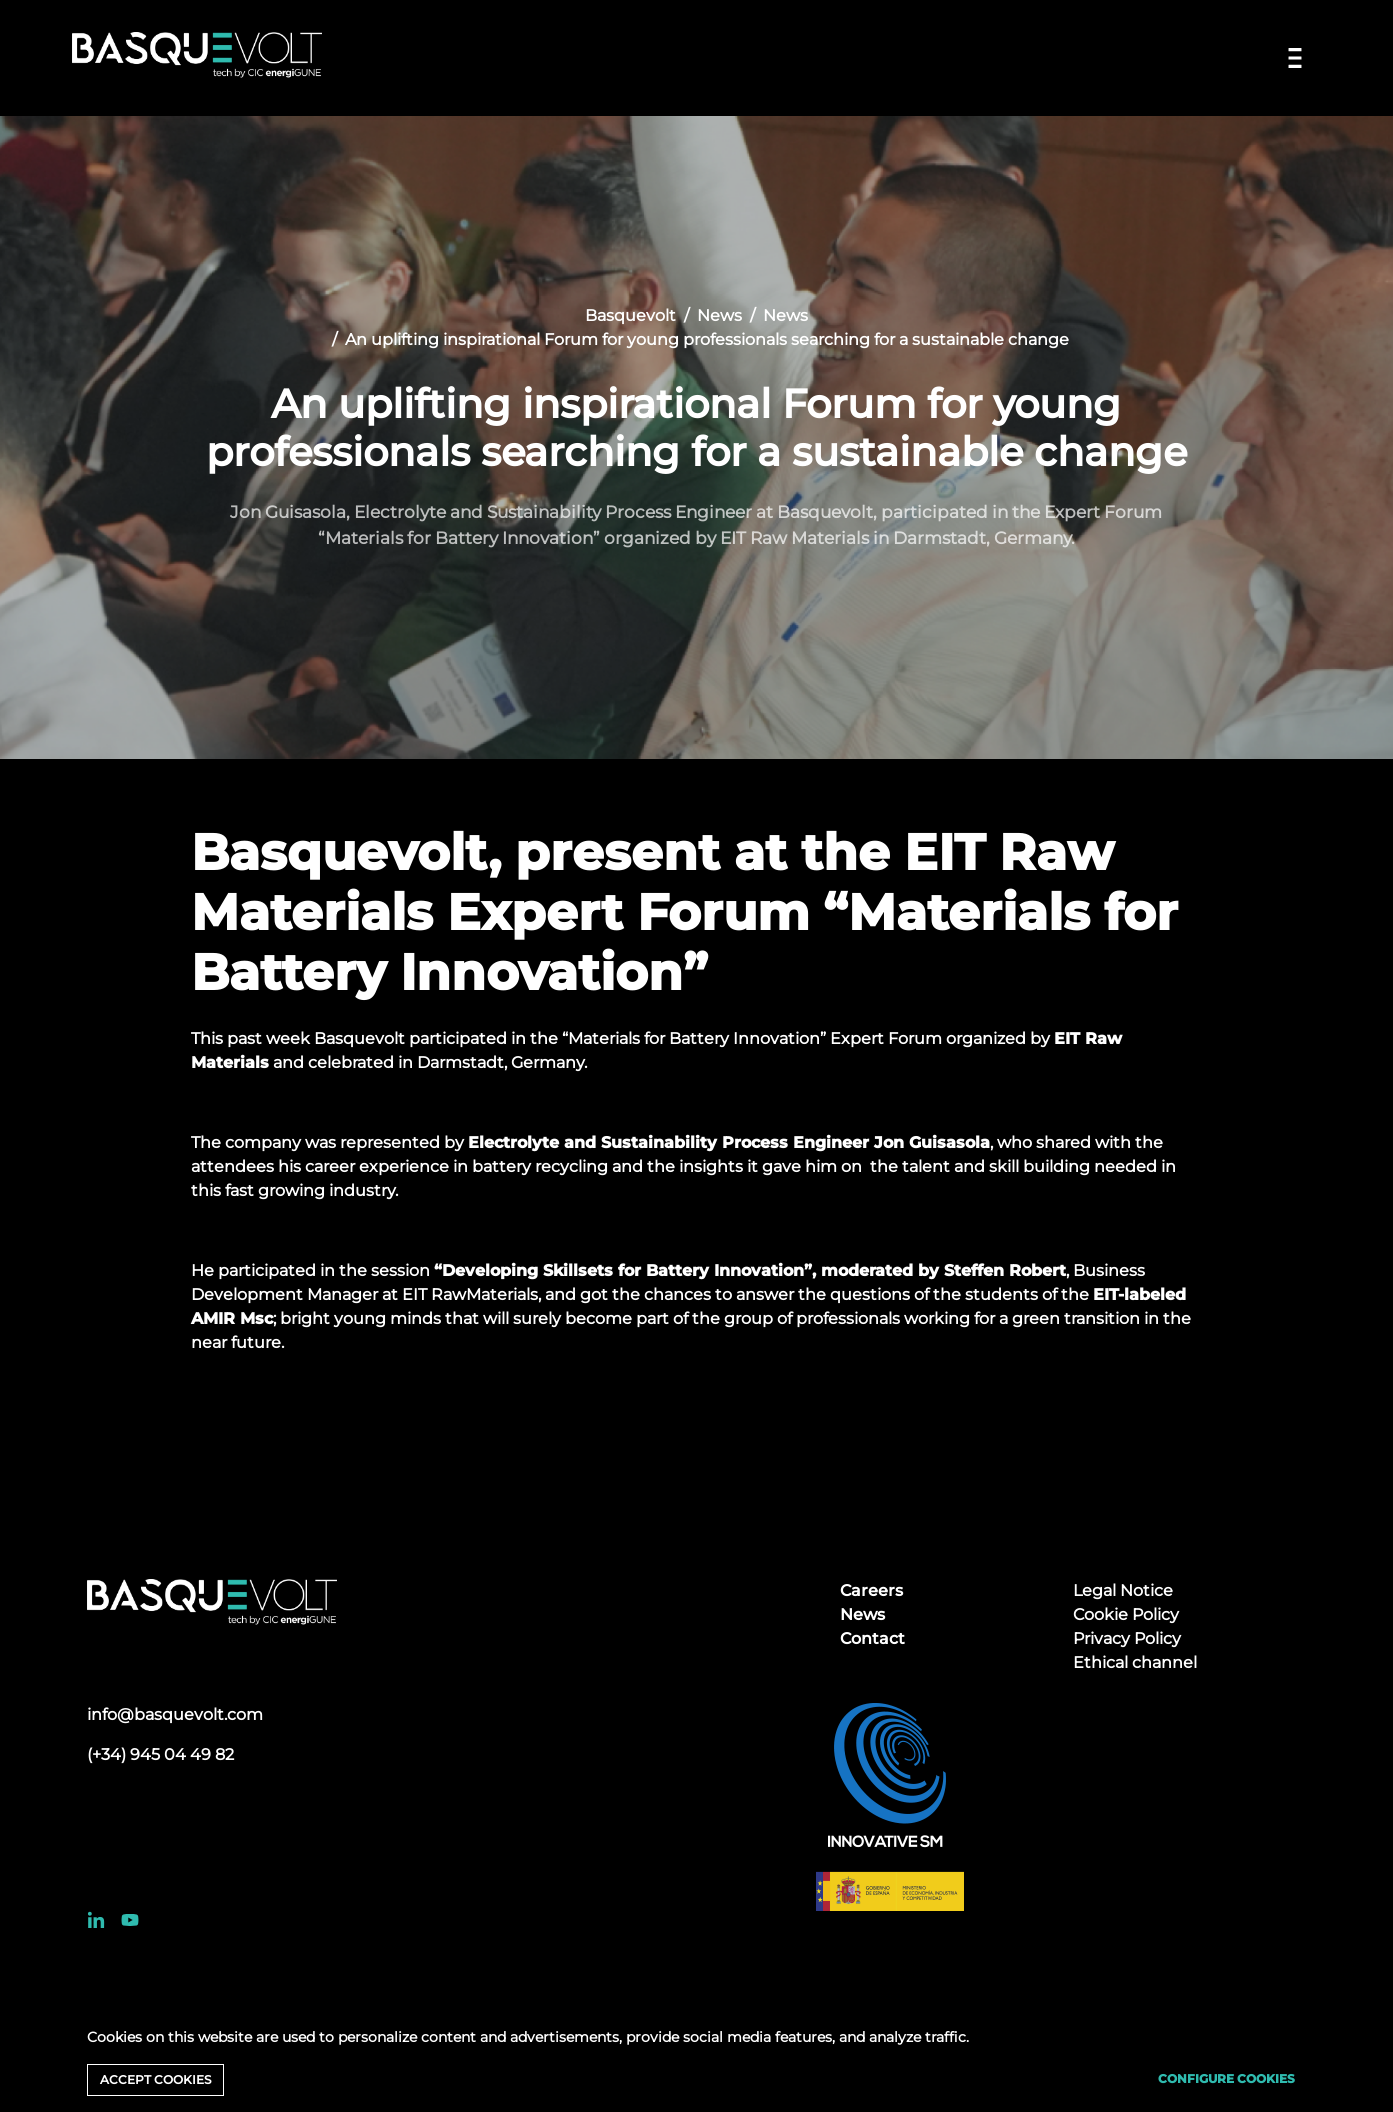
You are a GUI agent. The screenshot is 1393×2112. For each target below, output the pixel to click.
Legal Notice (1123, 1590)
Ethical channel (1135, 1662)
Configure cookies (1226, 2078)
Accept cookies (155, 2079)
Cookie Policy (1126, 1614)
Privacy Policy (1127, 1638)
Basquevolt (630, 315)
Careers (871, 1590)
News (719, 315)
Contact (872, 1638)
